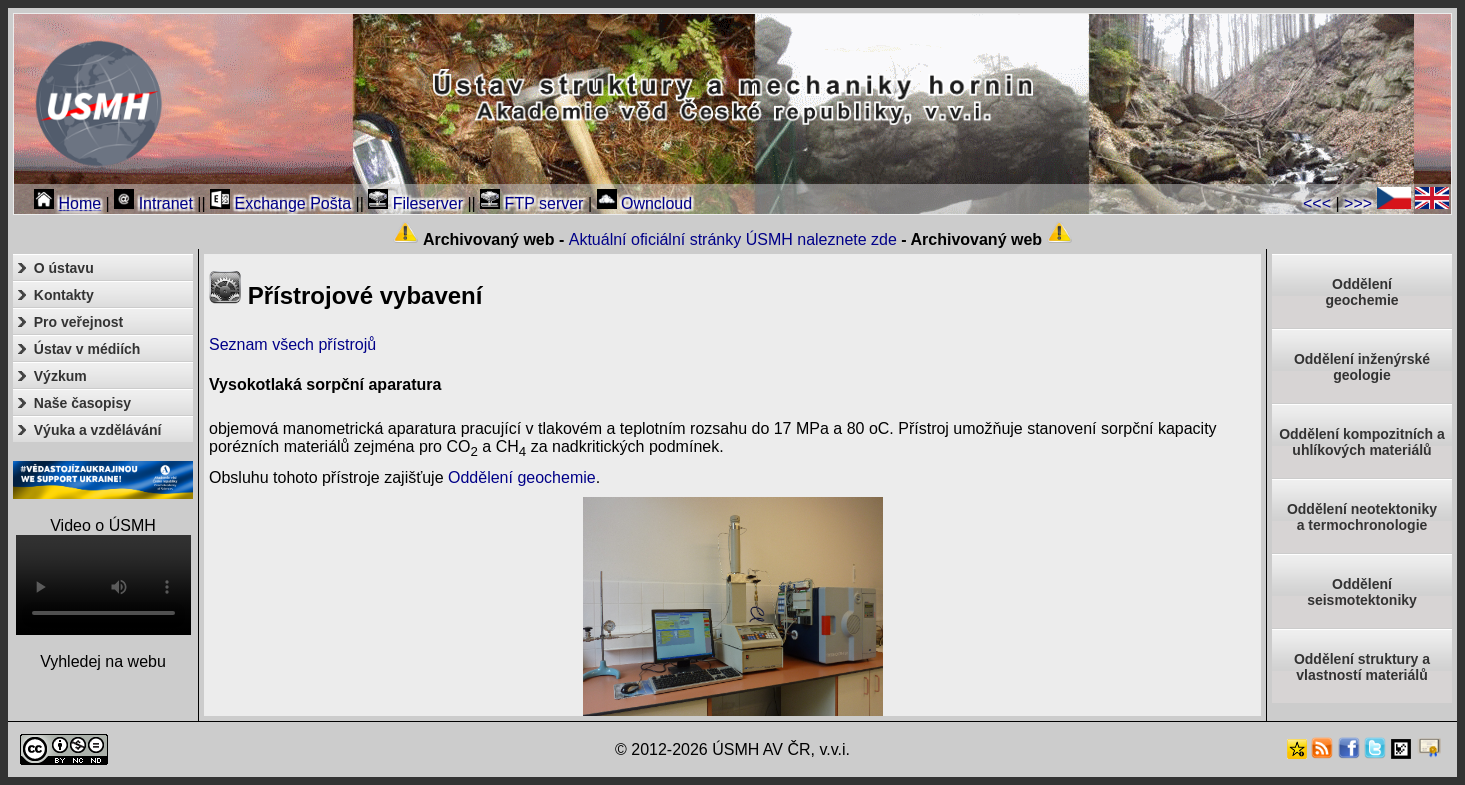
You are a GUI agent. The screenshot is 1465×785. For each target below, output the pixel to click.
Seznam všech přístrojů (292, 344)
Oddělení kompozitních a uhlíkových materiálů (1362, 442)
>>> (1358, 203)
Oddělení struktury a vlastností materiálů (1362, 667)
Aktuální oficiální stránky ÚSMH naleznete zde (733, 239)
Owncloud (645, 203)
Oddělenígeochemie (1361, 292)
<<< (1317, 203)
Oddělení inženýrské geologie (1362, 367)
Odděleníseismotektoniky (1362, 592)
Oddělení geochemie (522, 477)
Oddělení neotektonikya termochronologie (1362, 517)
